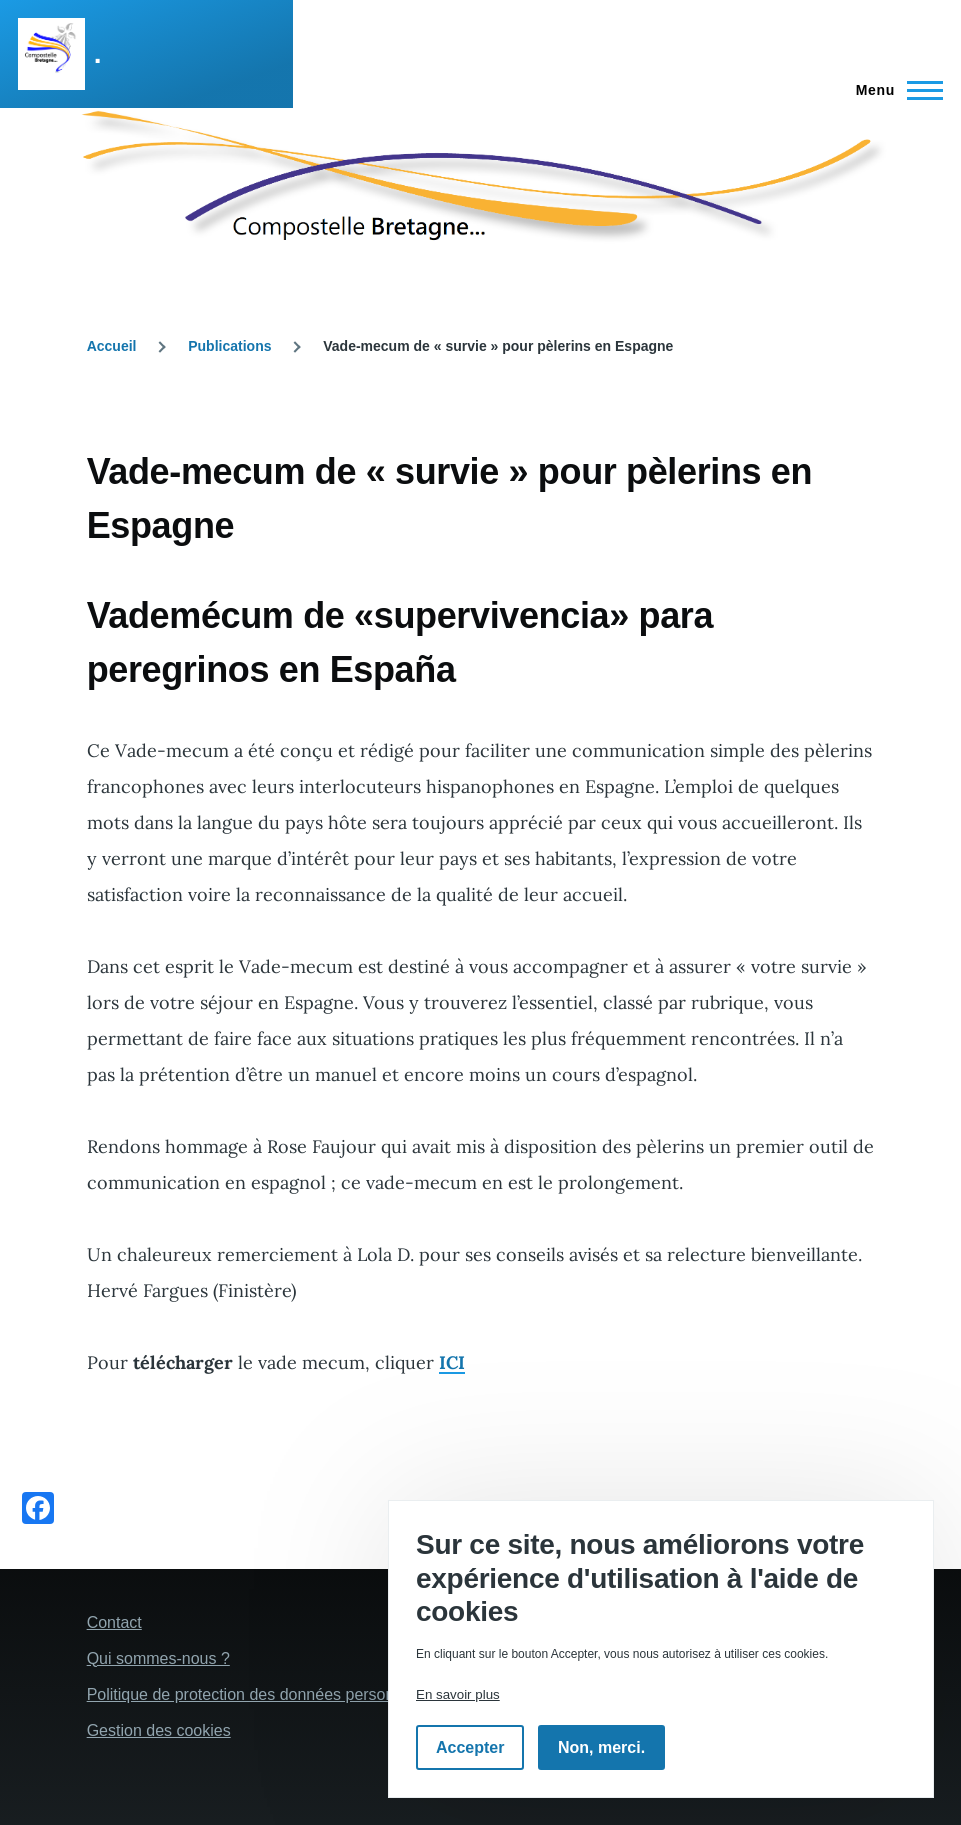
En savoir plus (458, 1694)
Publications (229, 346)
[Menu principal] (893, 90)
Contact (114, 1622)
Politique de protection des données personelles (257, 1694)
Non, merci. (601, 1747)
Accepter (470, 1747)
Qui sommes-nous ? (158, 1658)
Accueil (112, 346)
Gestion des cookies (159, 1730)
